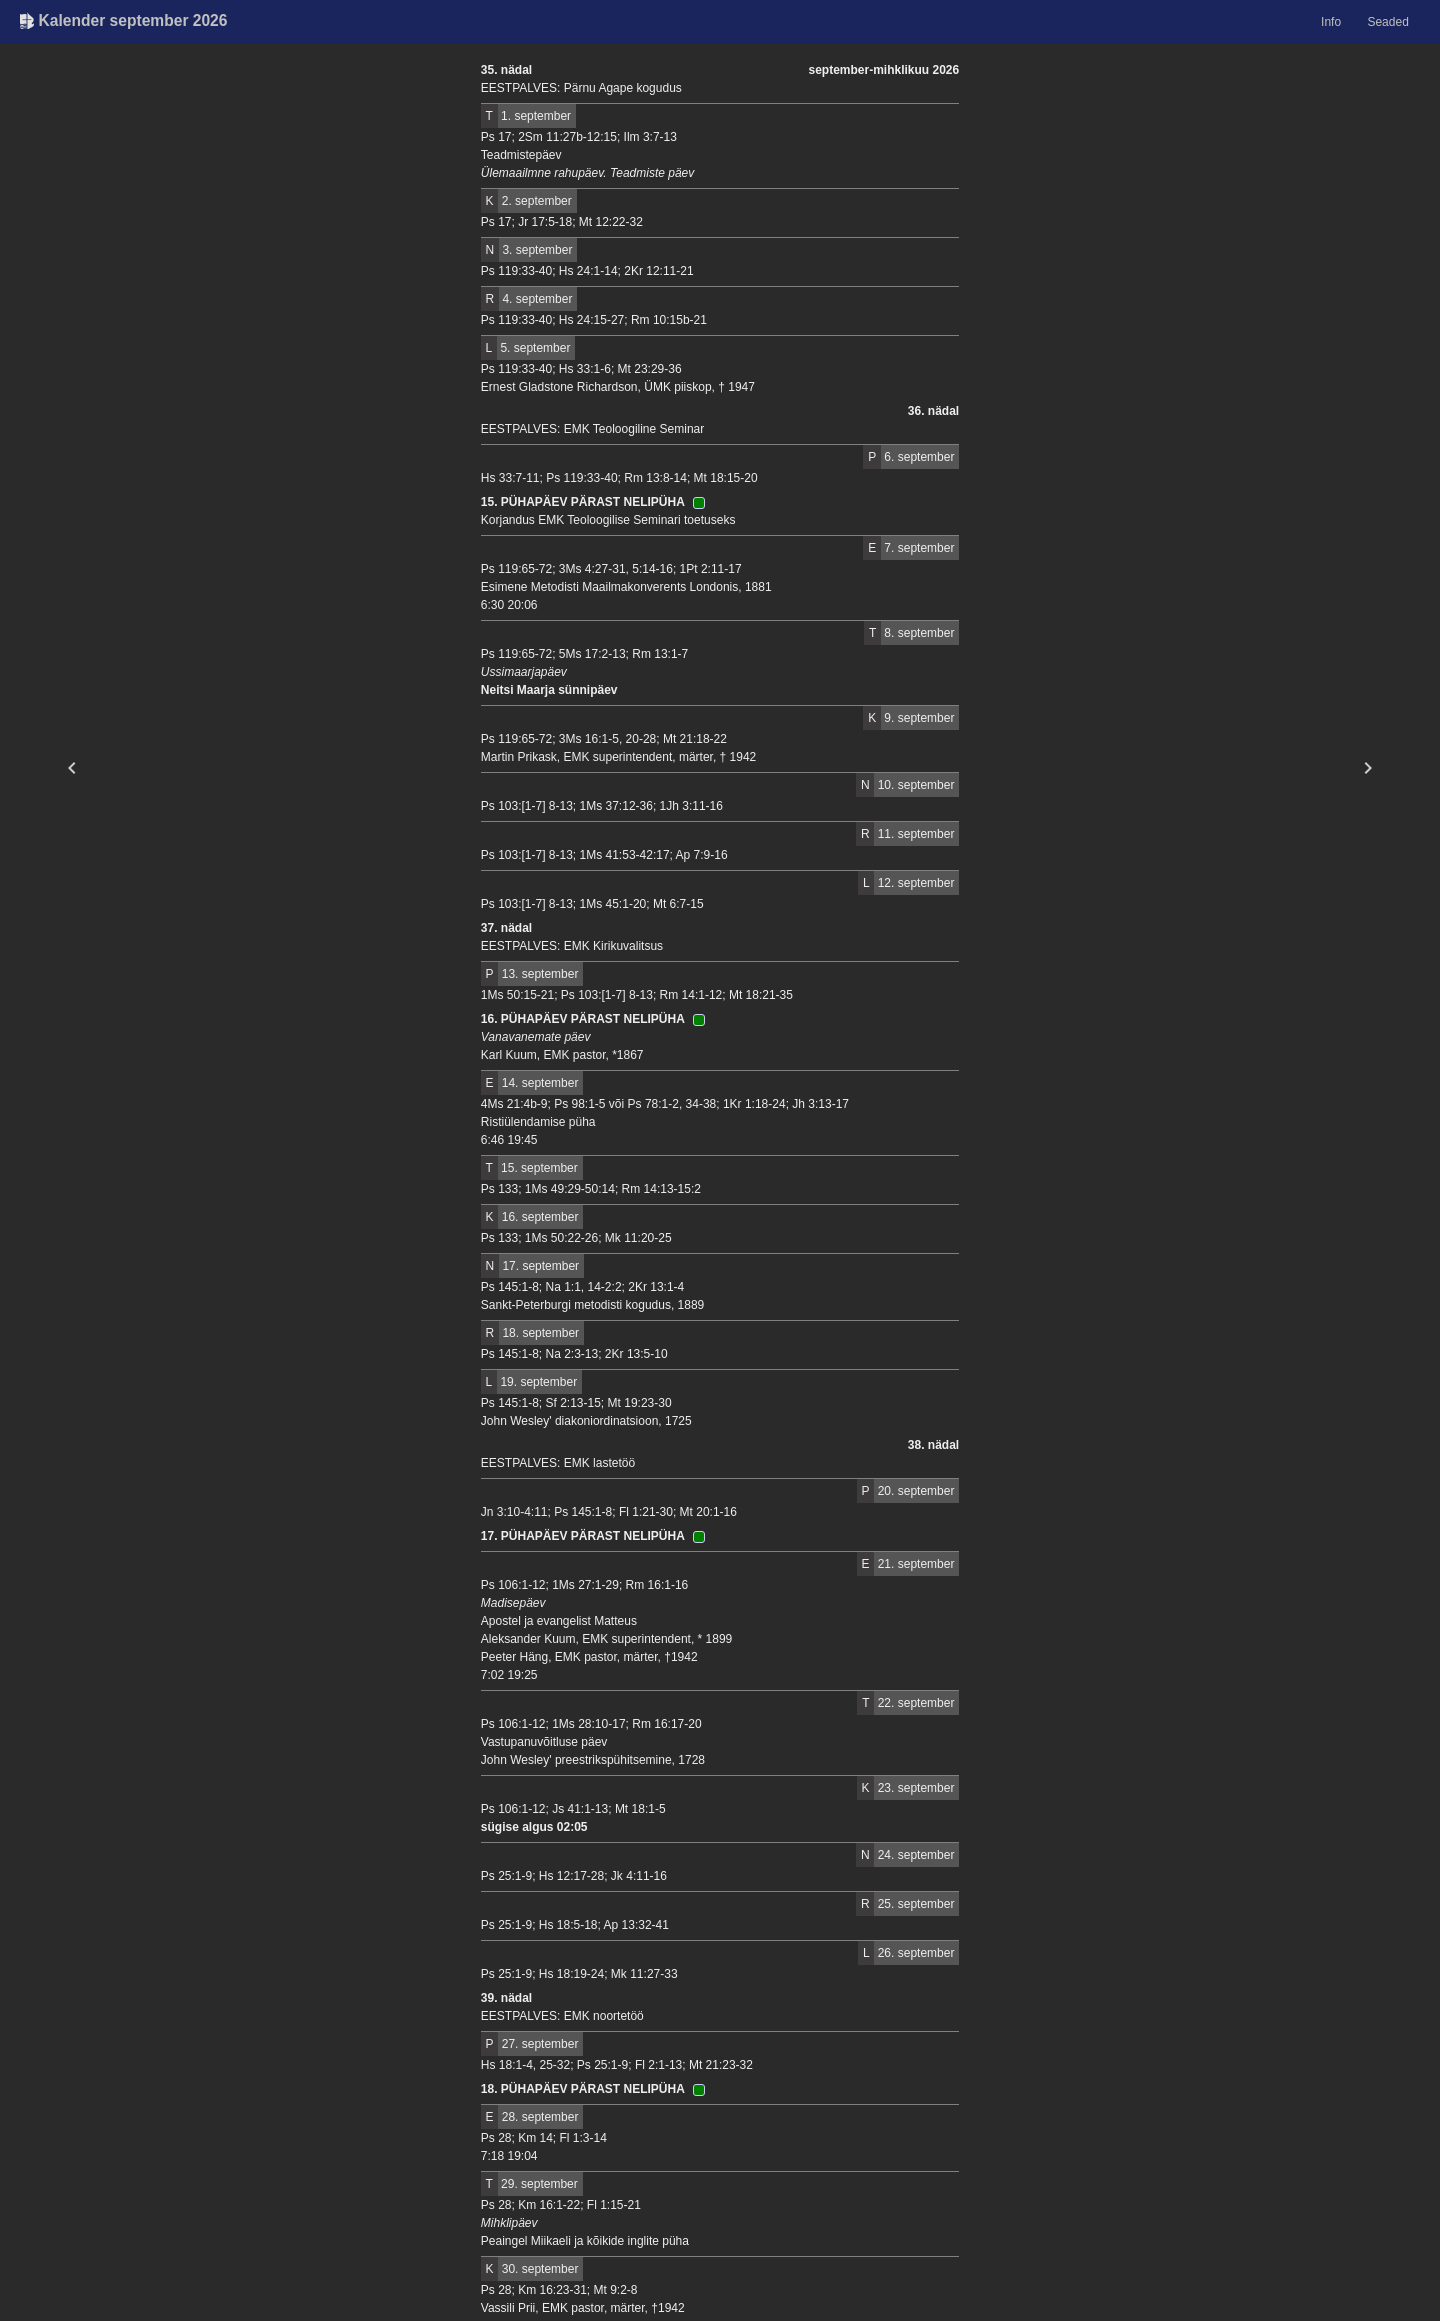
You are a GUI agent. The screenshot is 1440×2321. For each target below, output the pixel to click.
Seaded (1387, 22)
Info (1331, 22)
